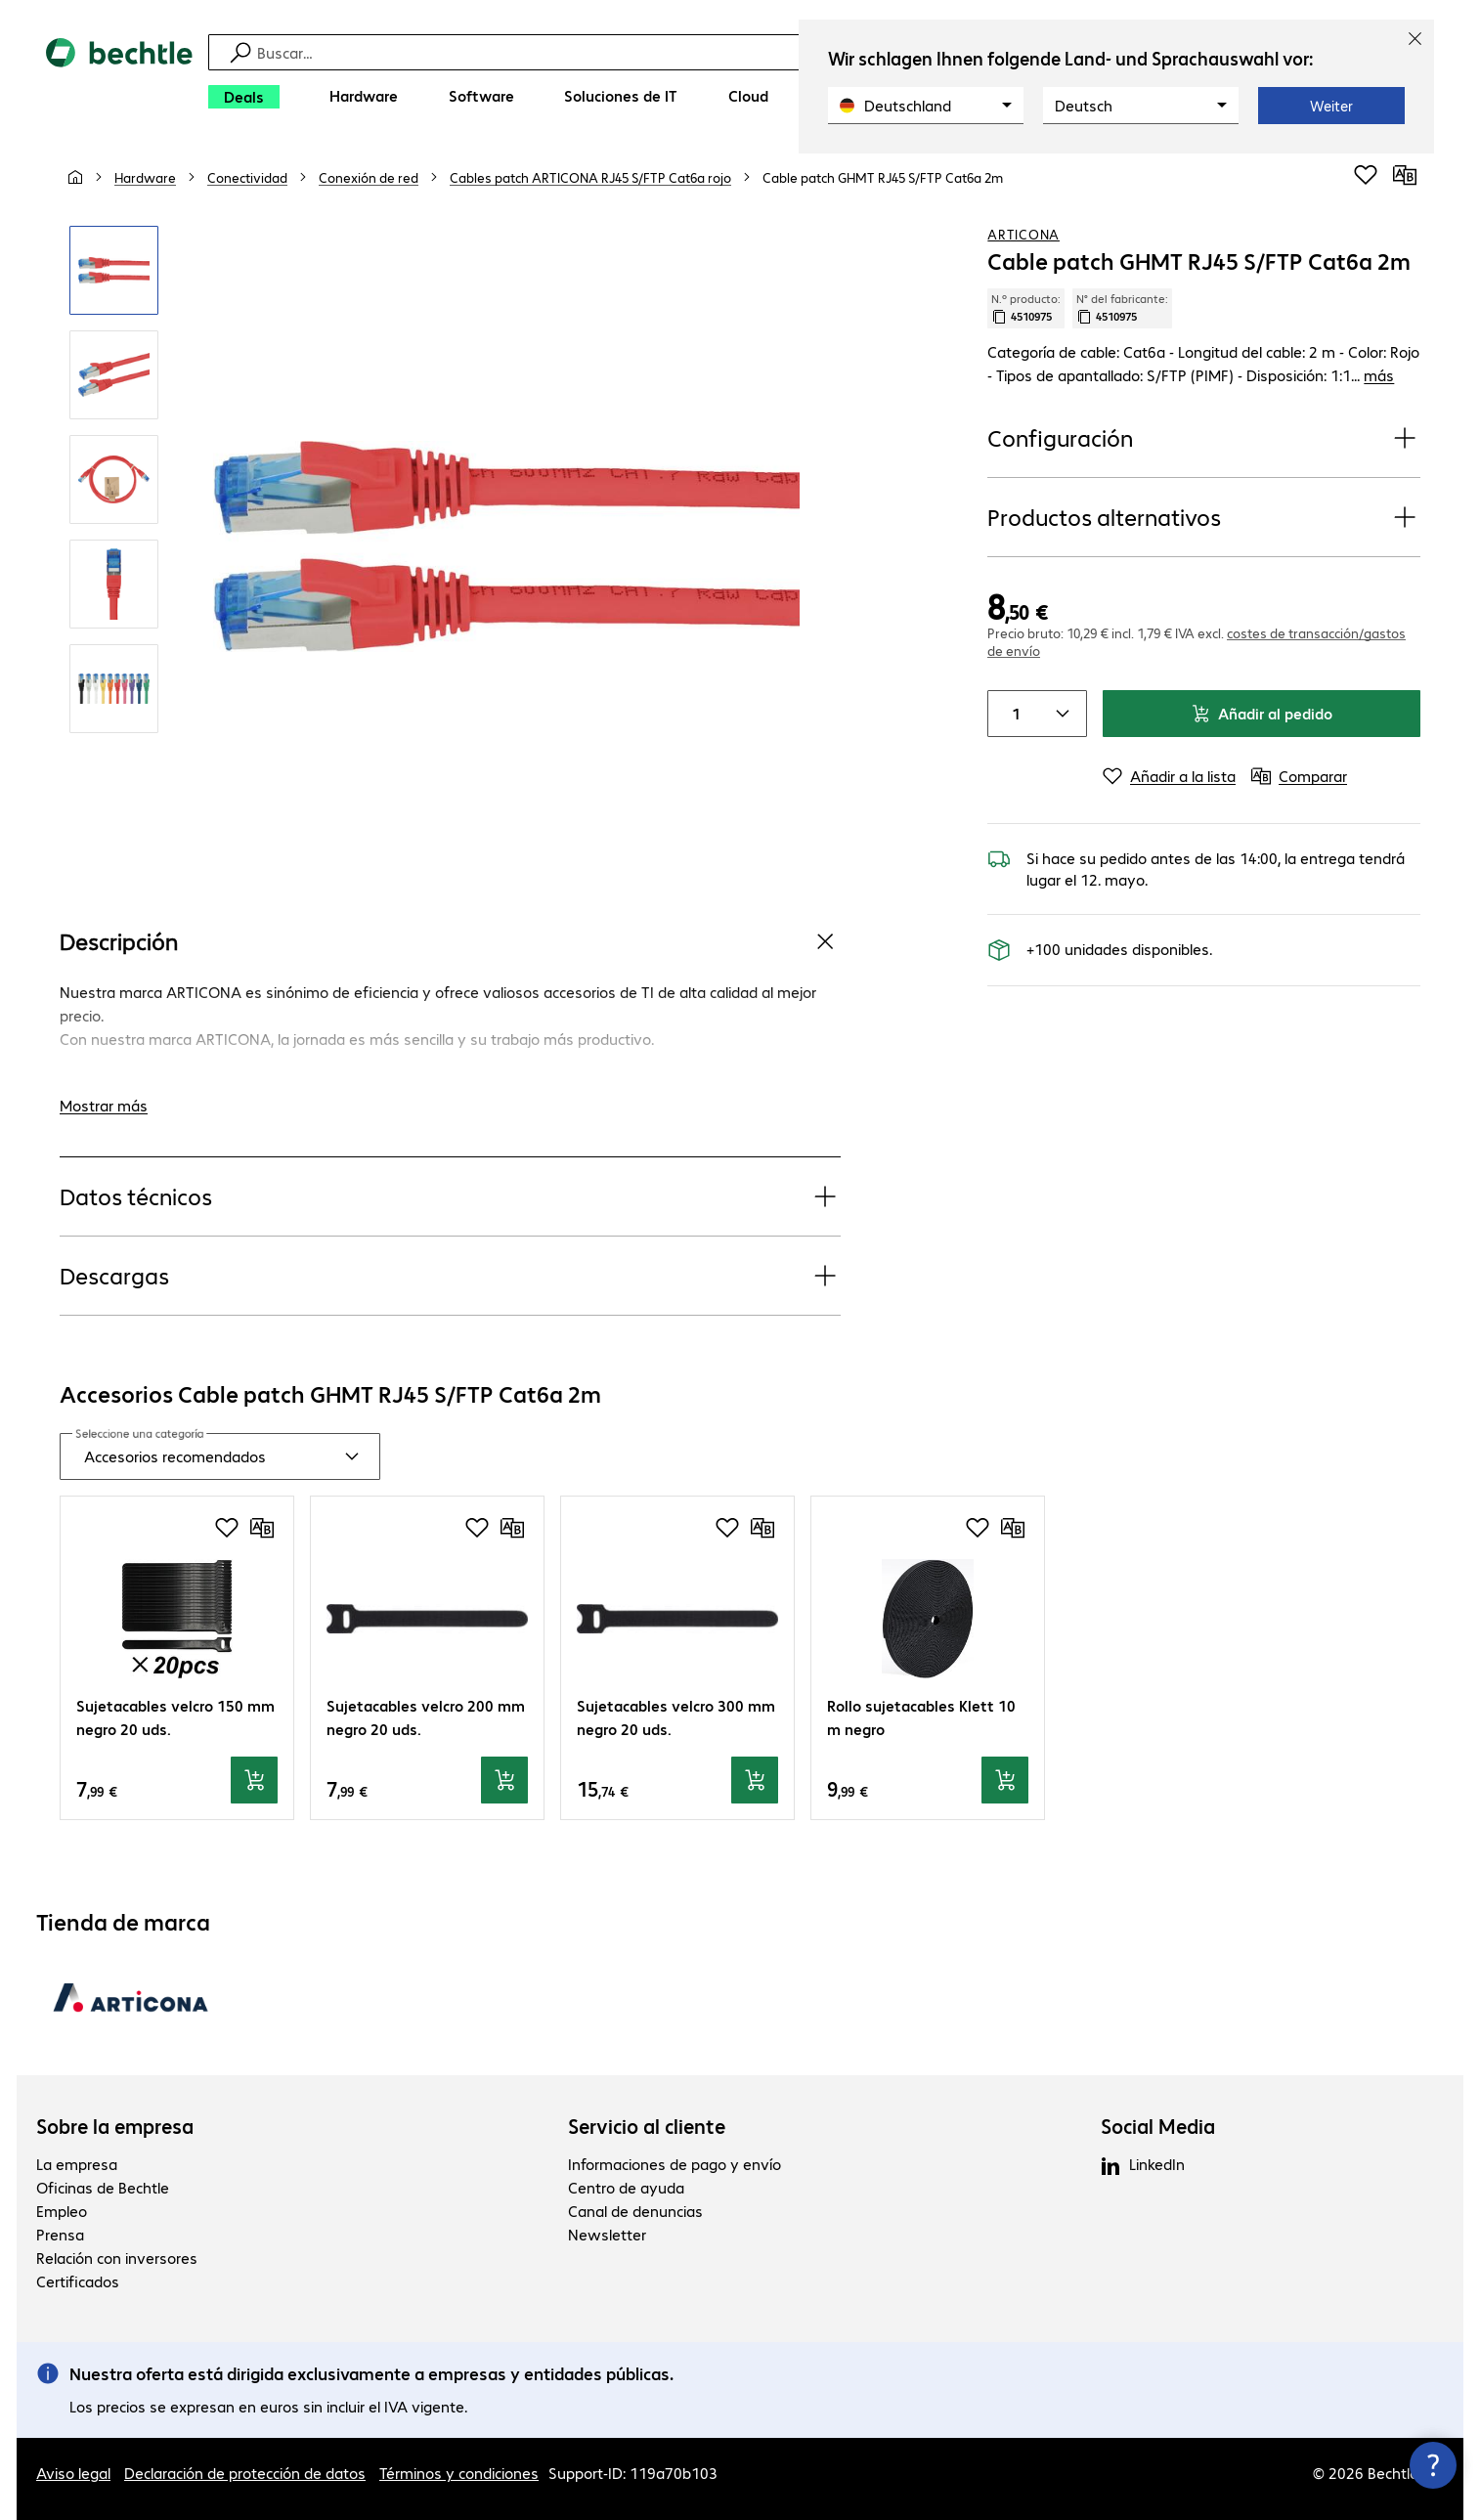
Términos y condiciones (459, 2472)
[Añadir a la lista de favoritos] (1365, 175)
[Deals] (244, 97)
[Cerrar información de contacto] (1433, 2465)
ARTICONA (1023, 233)
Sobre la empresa (115, 2126)
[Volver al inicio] (119, 78)
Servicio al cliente (646, 2126)
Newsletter (607, 2234)
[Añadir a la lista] (1169, 776)
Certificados (77, 2281)
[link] (883, 177)
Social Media (1158, 2126)
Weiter (1331, 105)
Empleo (61, 2210)
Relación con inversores (116, 2257)
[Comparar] (1404, 175)
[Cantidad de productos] (1011, 713)
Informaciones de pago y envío (674, 2163)
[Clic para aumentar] (113, 270)
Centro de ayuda (626, 2187)
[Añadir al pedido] (254, 1780)
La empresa (76, 2163)
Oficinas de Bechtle (102, 2187)
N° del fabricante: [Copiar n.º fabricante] (1122, 308)
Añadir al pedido (1261, 713)
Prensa (60, 2234)
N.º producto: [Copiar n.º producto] (1026, 308)
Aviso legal (73, 2472)
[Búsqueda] (752, 52)
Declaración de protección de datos (245, 2472)
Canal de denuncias (635, 2210)
